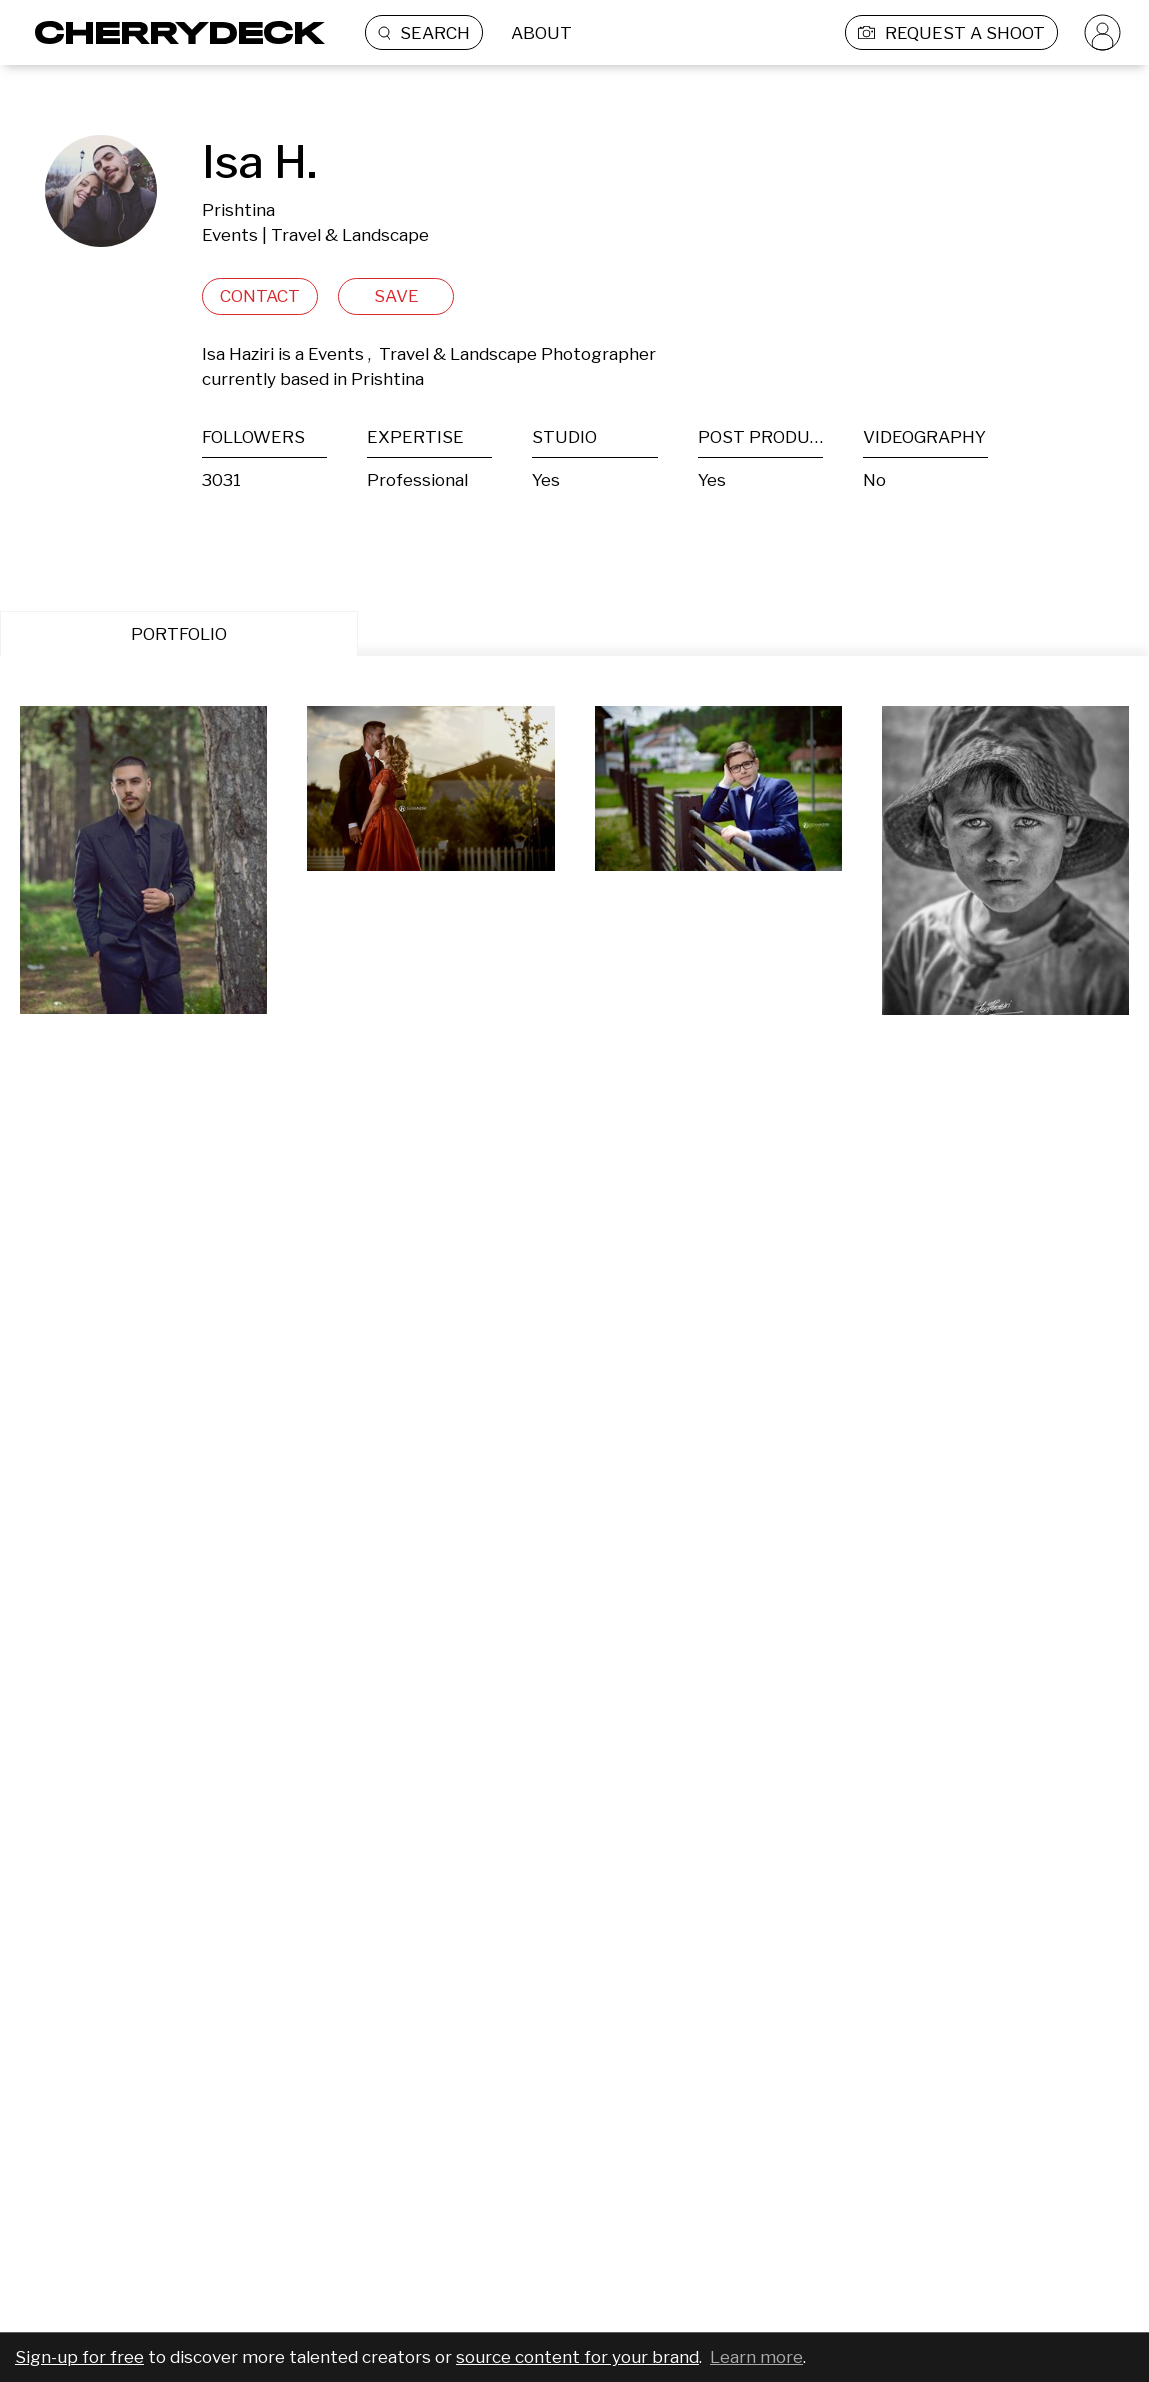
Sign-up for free (79, 2357)
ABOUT (541, 33)
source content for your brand (577, 2357)
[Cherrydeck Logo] (172, 32)
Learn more (756, 2357)
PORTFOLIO (179, 634)
